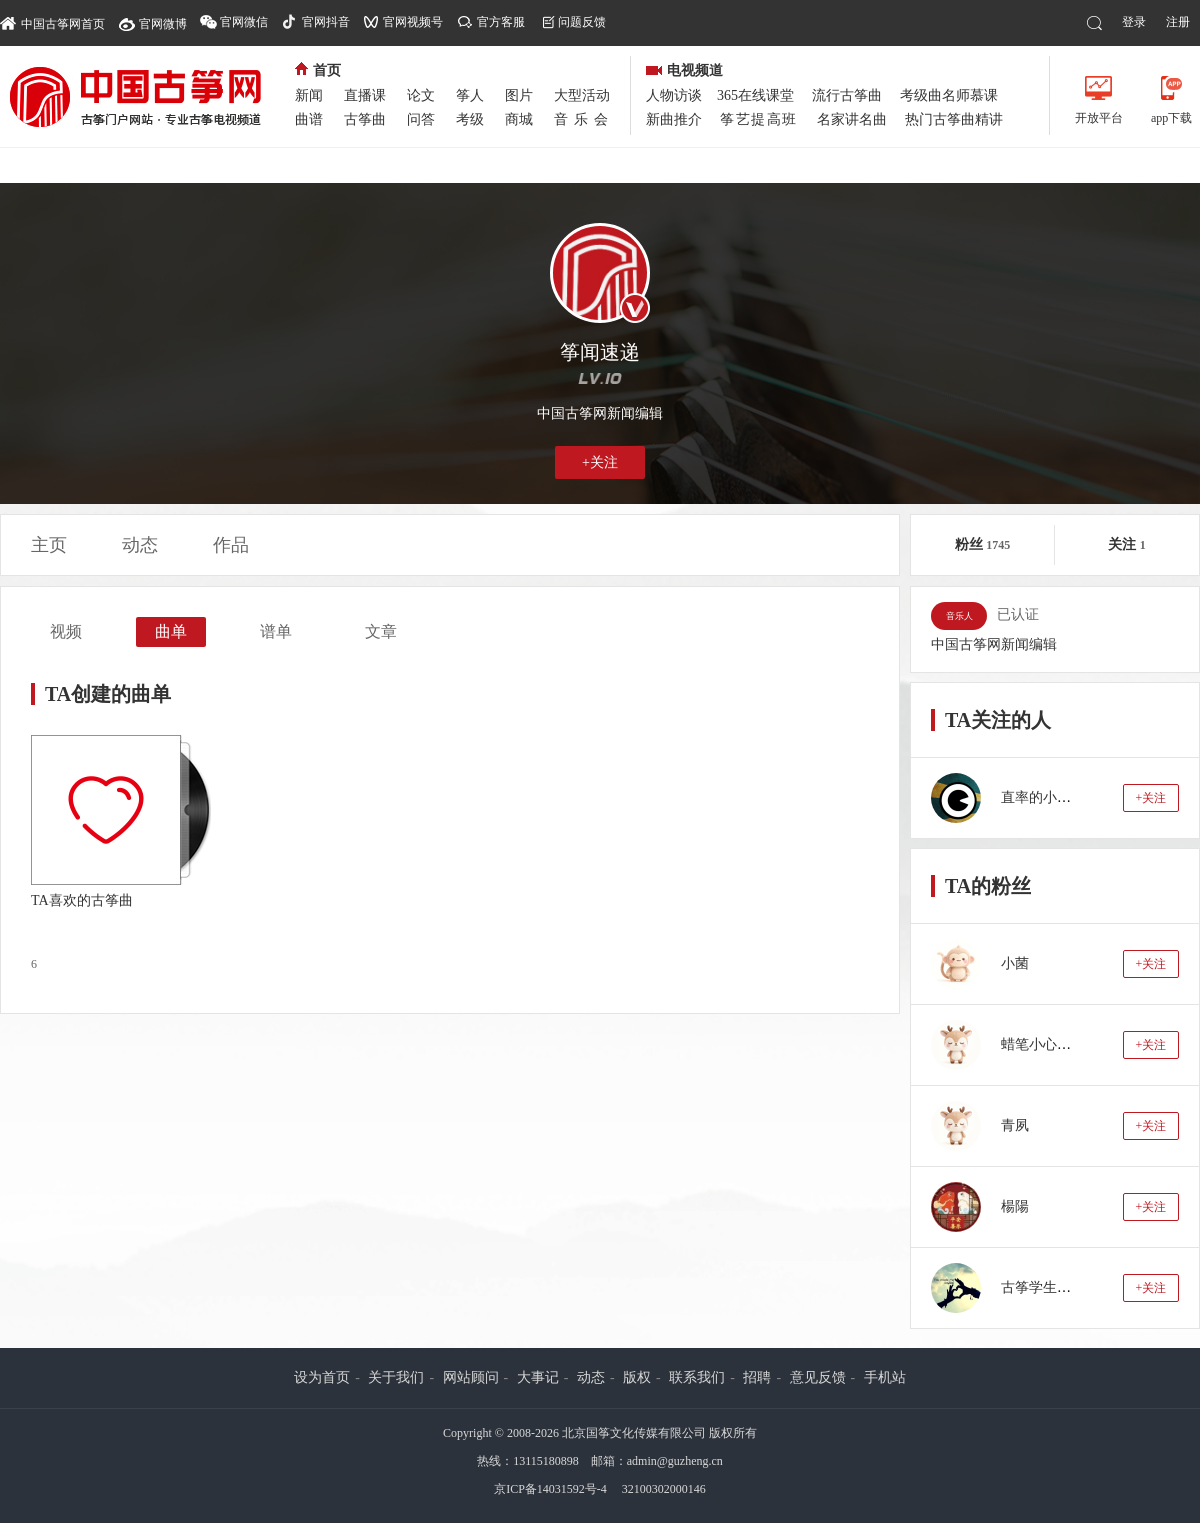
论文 (421, 95)
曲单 (171, 631)
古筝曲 (365, 119)
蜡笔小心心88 (1043, 1044)
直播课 (365, 95)
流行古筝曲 (847, 95)
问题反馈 (582, 22)
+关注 (600, 462)
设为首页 (322, 1377)
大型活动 (582, 95)
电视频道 (684, 70)
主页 (49, 545)
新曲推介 (674, 119)
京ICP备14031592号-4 (550, 1489)
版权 (637, 1377)
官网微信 (244, 22)
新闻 (309, 95)
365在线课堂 (755, 95)
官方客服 (501, 22)
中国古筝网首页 (52, 22)
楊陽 (1015, 1206)
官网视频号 (413, 22)
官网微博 (163, 24)
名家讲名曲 (852, 119)
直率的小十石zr (1048, 797)
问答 (421, 119)
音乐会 (584, 119)
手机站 (885, 1377)
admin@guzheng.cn (675, 1461)
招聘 (757, 1377)
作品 (231, 545)
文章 (381, 631)
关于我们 (396, 1377)
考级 (470, 119)
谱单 (276, 631)
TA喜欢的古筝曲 (82, 900)
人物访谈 (674, 95)
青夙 (1015, 1125)
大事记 (538, 1377)
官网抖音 (326, 22)
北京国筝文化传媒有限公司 (634, 1433)
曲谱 (309, 119)
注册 (1178, 22)
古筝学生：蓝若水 (1057, 1287)
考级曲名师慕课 (949, 95)
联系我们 (697, 1377)
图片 (519, 95)
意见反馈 (818, 1377)
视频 (66, 631)
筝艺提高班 (759, 119)
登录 (1134, 22)
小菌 (1015, 963)
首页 (318, 70)
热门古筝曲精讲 (954, 119)
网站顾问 (471, 1377)
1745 (998, 545)
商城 (519, 119)
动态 (140, 545)
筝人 (470, 95)
